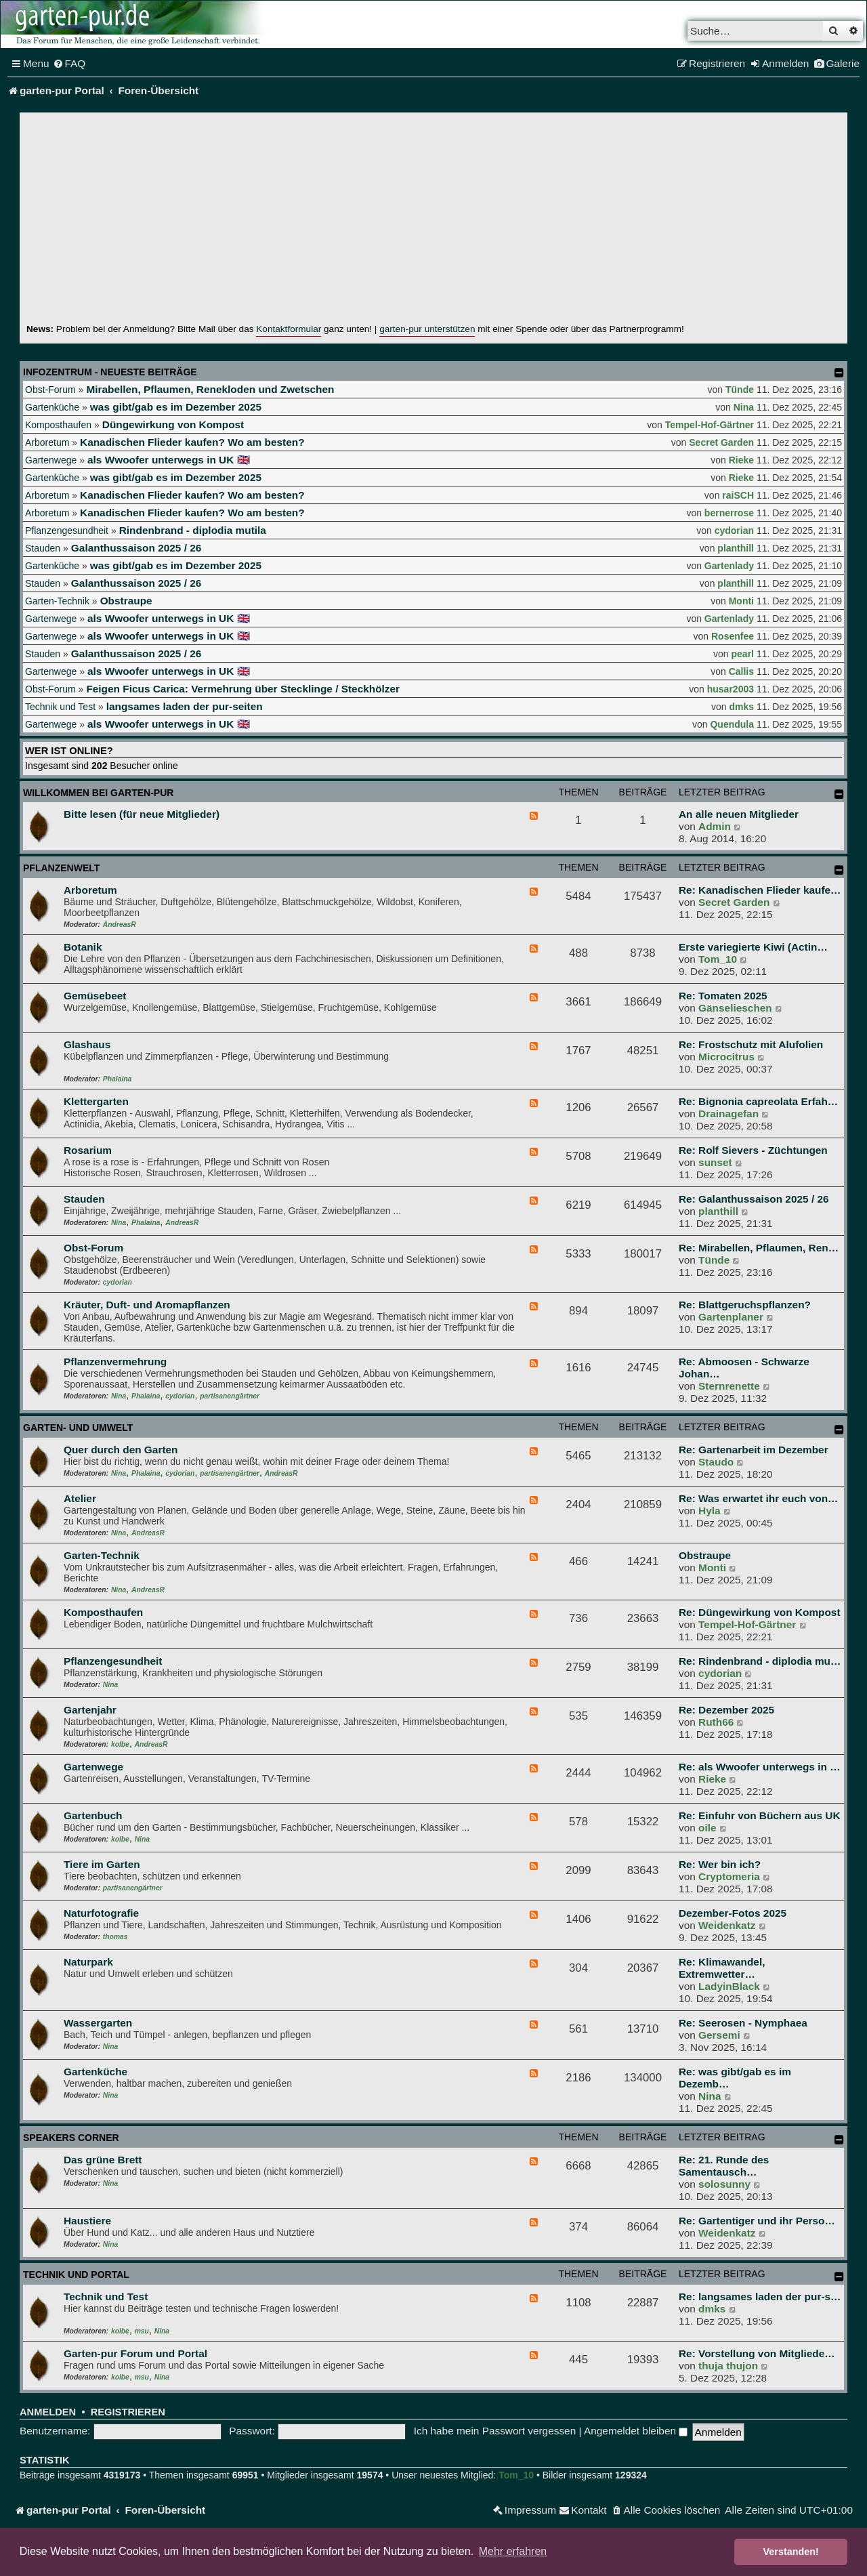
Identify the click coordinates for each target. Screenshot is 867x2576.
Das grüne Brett (103, 2159)
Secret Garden (721, 442)
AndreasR (119, 924)
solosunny (724, 2184)
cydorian (734, 530)
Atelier (80, 1498)
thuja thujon (728, 2365)
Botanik (83, 947)
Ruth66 (716, 1722)
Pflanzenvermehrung (115, 1361)
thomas (115, 1936)
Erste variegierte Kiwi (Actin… (753, 947)
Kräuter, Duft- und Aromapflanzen (147, 1304)
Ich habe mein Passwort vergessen (495, 2430)
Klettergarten (96, 1101)
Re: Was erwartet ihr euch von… (758, 1498)
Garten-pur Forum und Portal (135, 2353)
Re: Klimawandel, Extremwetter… (722, 1968)
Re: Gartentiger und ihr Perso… (757, 2220)
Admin (714, 826)
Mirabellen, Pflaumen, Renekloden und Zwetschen (210, 389)
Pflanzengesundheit (66, 530)
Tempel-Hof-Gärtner (709, 424)
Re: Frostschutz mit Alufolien (751, 1044)
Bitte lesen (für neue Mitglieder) (141, 814)
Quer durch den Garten (120, 1449)
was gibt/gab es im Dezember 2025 (175, 407)
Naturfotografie (101, 1913)
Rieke (741, 460)
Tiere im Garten (102, 1864)
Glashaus (87, 1044)
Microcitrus (726, 1056)
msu (142, 2331)
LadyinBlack (729, 1986)
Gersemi (719, 2035)
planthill (735, 548)
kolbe (120, 1744)
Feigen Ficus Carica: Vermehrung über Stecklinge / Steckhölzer (243, 688)
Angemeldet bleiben (636, 2430)
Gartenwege (51, 460)
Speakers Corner (71, 2137)
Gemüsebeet (95, 995)
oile (707, 1827)
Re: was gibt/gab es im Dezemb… (735, 2078)
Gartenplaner (730, 1317)
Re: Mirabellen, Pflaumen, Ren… (759, 1247)
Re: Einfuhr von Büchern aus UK (760, 1815)
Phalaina (117, 1079)
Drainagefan (728, 1113)
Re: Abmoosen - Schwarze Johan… (744, 1367)
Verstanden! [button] (791, 2551)
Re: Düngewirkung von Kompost (760, 1612)
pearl (743, 653)
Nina (744, 407)
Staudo (716, 1462)
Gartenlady (729, 565)
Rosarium (88, 1150)
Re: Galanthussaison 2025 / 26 (754, 1199)
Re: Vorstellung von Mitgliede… (757, 2353)
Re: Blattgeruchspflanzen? (745, 1304)
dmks (741, 706)
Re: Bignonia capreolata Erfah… (758, 1101)
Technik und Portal (76, 2274)
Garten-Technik (57, 601)
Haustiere (87, 2220)
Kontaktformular (288, 329)
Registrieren (128, 2412)
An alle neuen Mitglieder (739, 814)
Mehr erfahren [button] (513, 2551)
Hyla (709, 1510)
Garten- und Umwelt (78, 1427)
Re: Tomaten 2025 (723, 995)
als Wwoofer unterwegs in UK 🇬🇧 (168, 459)
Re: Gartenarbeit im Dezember (753, 1449)
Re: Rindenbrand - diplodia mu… (760, 1661)
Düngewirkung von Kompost (173, 424)
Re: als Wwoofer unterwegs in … (760, 1766)
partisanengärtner (229, 1396)
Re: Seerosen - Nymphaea (743, 2023)
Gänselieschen (735, 1008)
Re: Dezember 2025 (726, 1710)
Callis (741, 671)
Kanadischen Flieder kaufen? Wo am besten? (192, 442)
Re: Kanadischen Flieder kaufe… (760, 890)
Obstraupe (126, 600)
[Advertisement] (433, 221)
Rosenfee (732, 636)
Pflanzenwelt (61, 868)
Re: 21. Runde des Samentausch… (724, 2166)
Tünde (739, 389)
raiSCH (738, 495)
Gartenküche (52, 407)
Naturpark (88, 1962)
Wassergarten (98, 2023)
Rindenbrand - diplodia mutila (192, 530)
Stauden (42, 548)
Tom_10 (717, 959)
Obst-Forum (50, 389)
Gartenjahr (90, 1710)
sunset (715, 1162)
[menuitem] (69, 63)
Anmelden (48, 2412)
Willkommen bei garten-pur (98, 792)
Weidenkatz (726, 1925)
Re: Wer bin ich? (720, 1864)
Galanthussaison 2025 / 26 (136, 548)
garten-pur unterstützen (427, 329)
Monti (741, 601)
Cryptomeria (729, 1876)
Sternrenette (729, 1386)
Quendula (732, 724)
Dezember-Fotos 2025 (732, 1913)
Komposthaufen (58, 424)
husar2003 (730, 689)
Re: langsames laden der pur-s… (760, 2296)
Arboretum (47, 442)
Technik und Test (60, 706)
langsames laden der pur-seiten (184, 706)
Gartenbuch (93, 1815)
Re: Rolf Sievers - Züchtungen (753, 1150)
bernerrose (729, 512)
